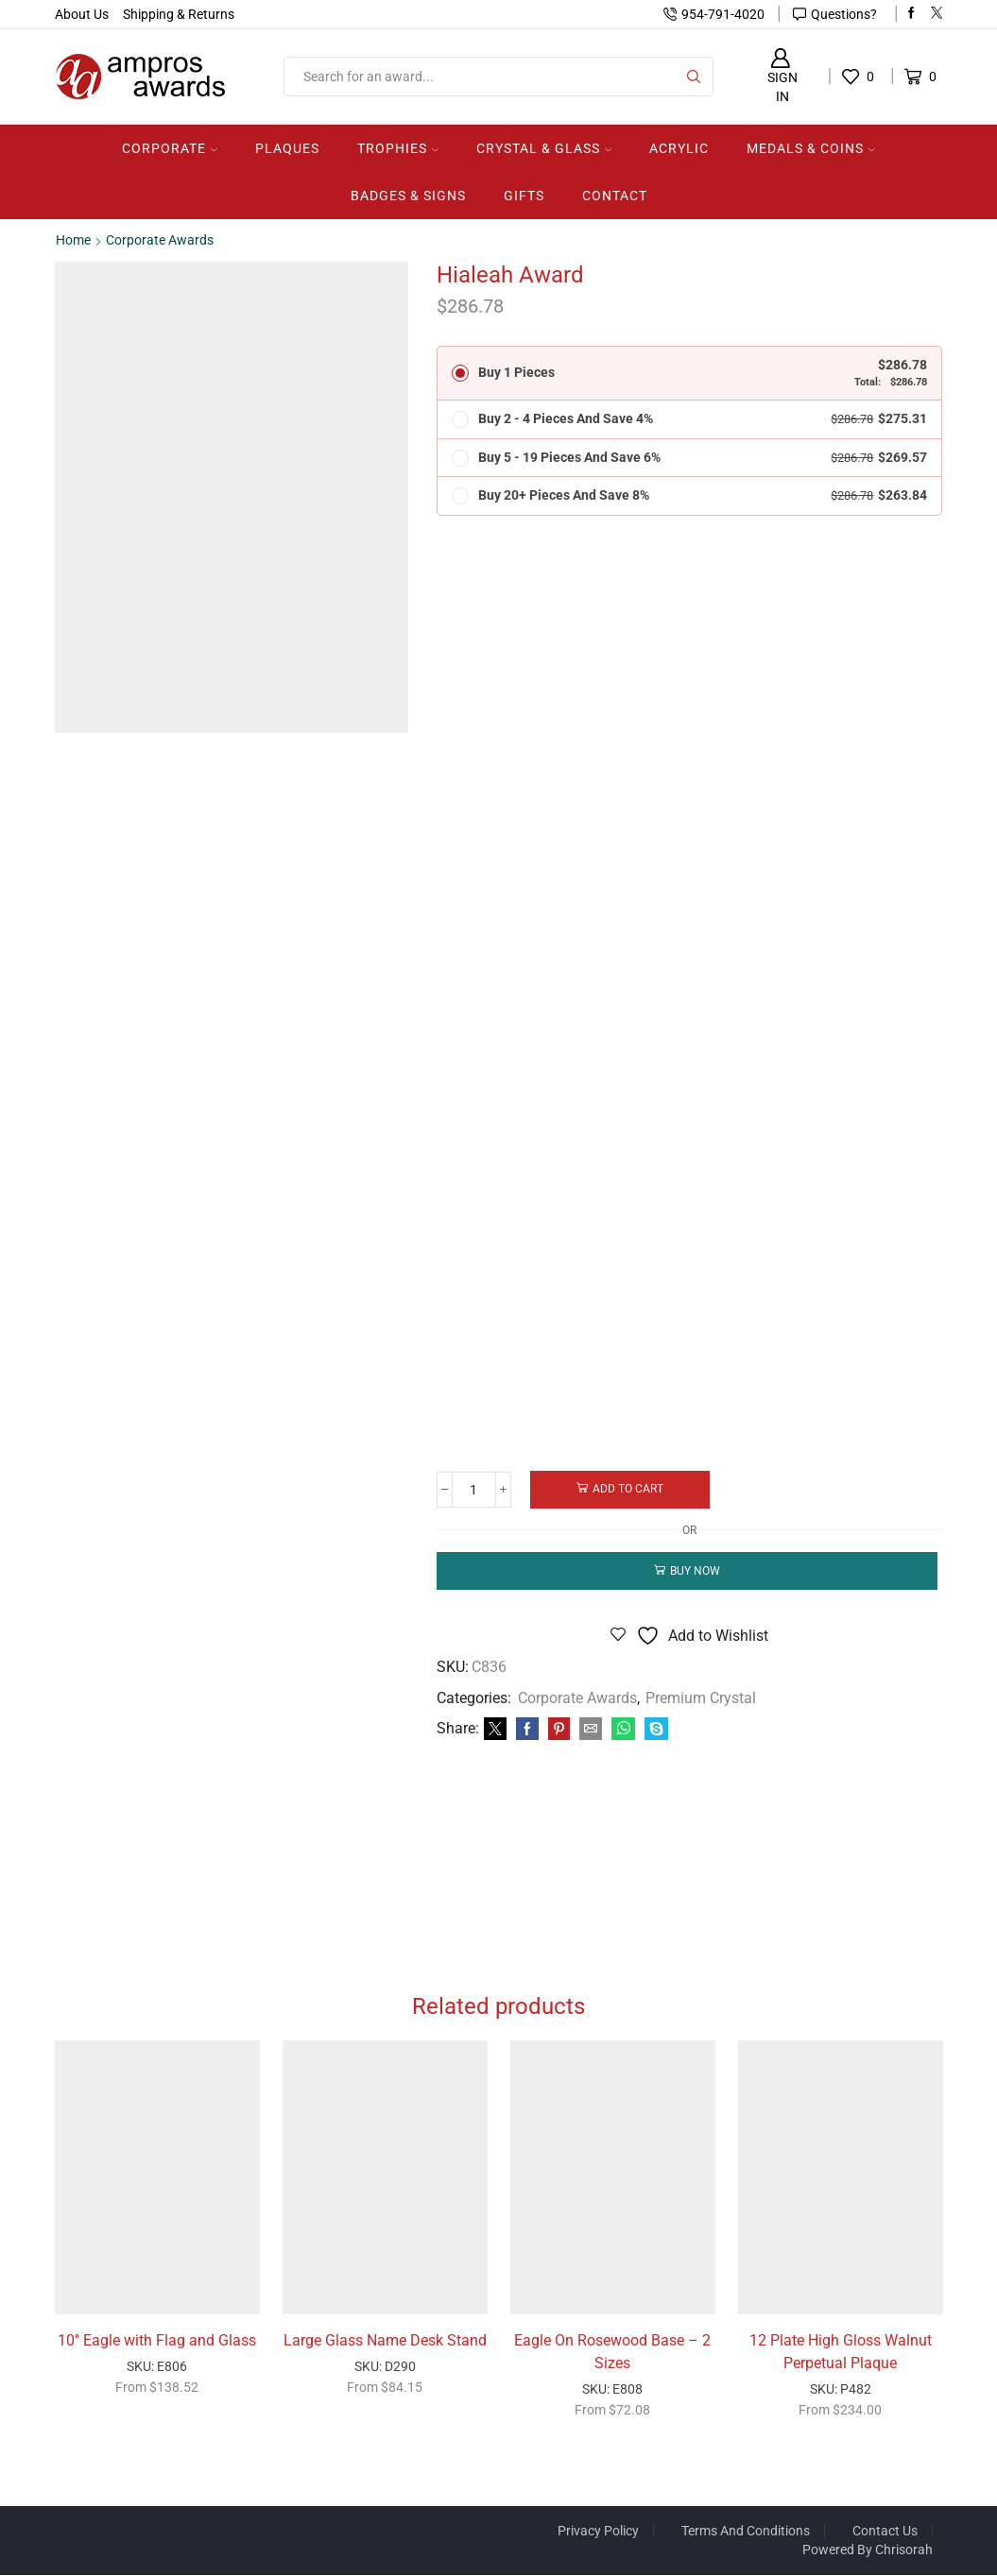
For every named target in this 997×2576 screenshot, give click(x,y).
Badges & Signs (408, 195)
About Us (82, 14)
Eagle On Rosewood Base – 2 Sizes (612, 2351)
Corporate (169, 148)
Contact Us (885, 2531)
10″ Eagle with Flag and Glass (157, 2340)
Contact (614, 195)
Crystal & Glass (543, 148)
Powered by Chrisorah (867, 2550)
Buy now (695, 1570)
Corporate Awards (160, 239)
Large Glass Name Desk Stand (385, 2340)
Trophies (397, 148)
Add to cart (629, 1488)
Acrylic (679, 148)
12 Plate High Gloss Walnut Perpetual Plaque (840, 2351)
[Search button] (694, 76)
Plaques (287, 148)
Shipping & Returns (178, 14)
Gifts (524, 195)
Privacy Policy (598, 2531)
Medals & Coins (811, 148)
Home (73, 239)
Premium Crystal (700, 1697)
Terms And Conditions (745, 2531)
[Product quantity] (475, 1490)
